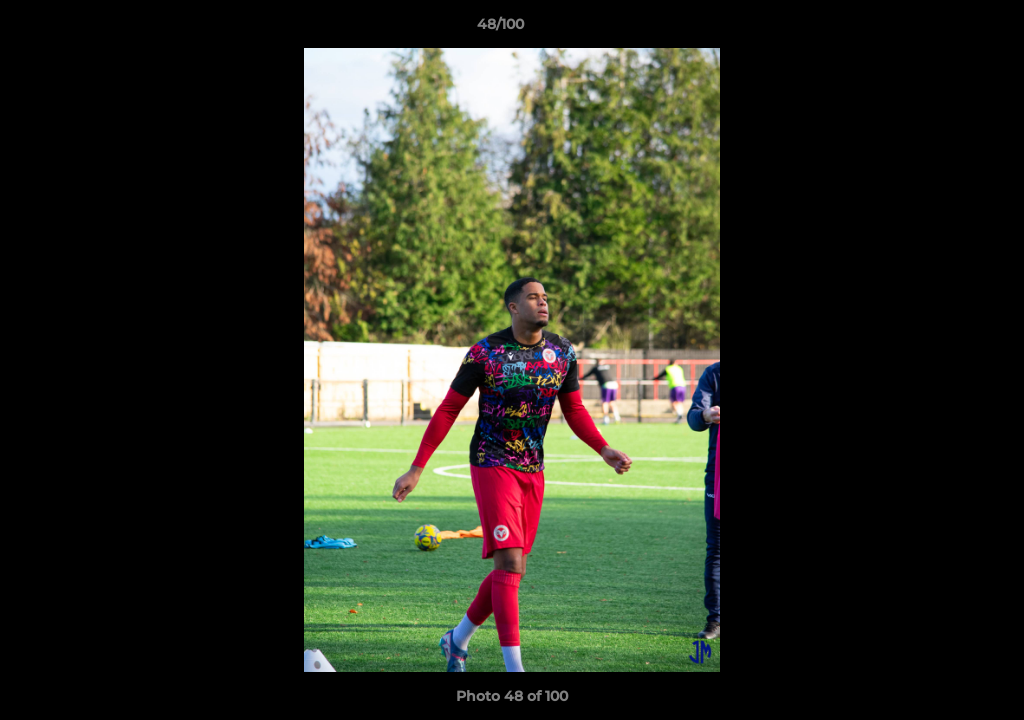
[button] (940, 29)
